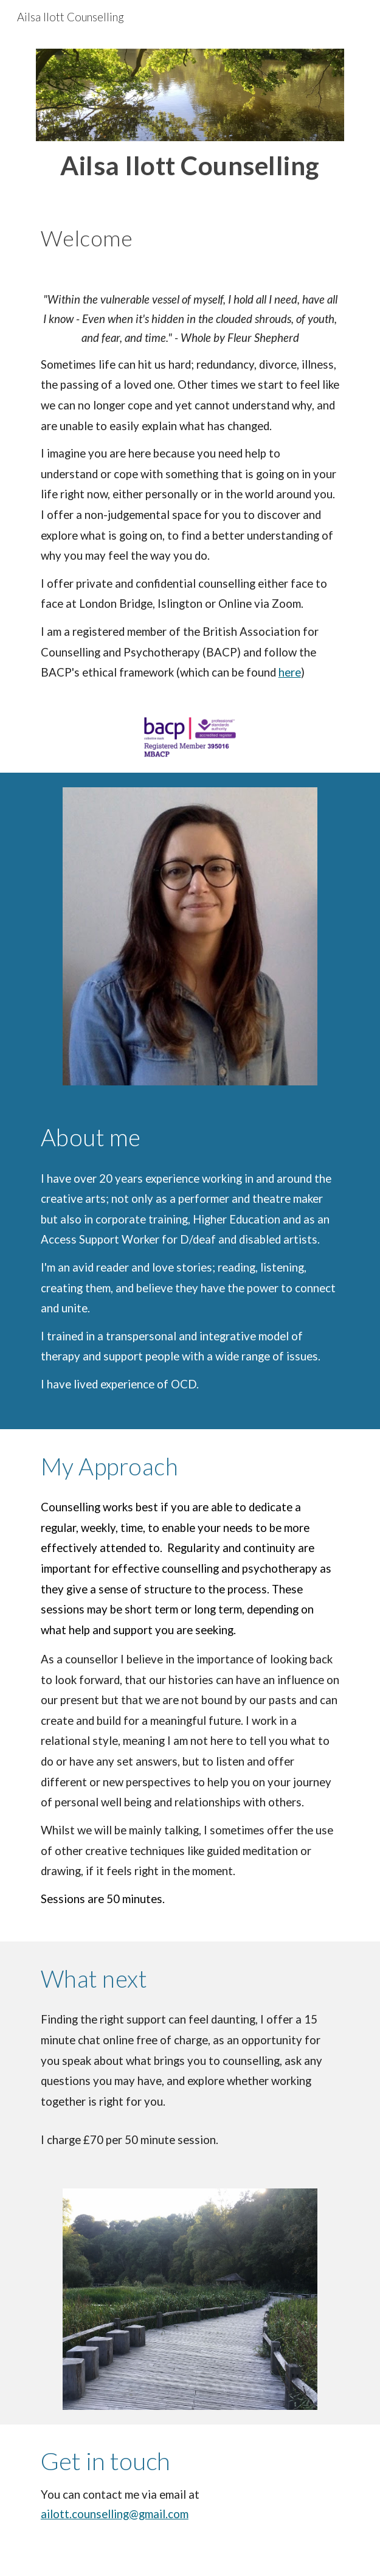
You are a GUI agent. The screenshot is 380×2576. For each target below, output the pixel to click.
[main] (190, 165)
